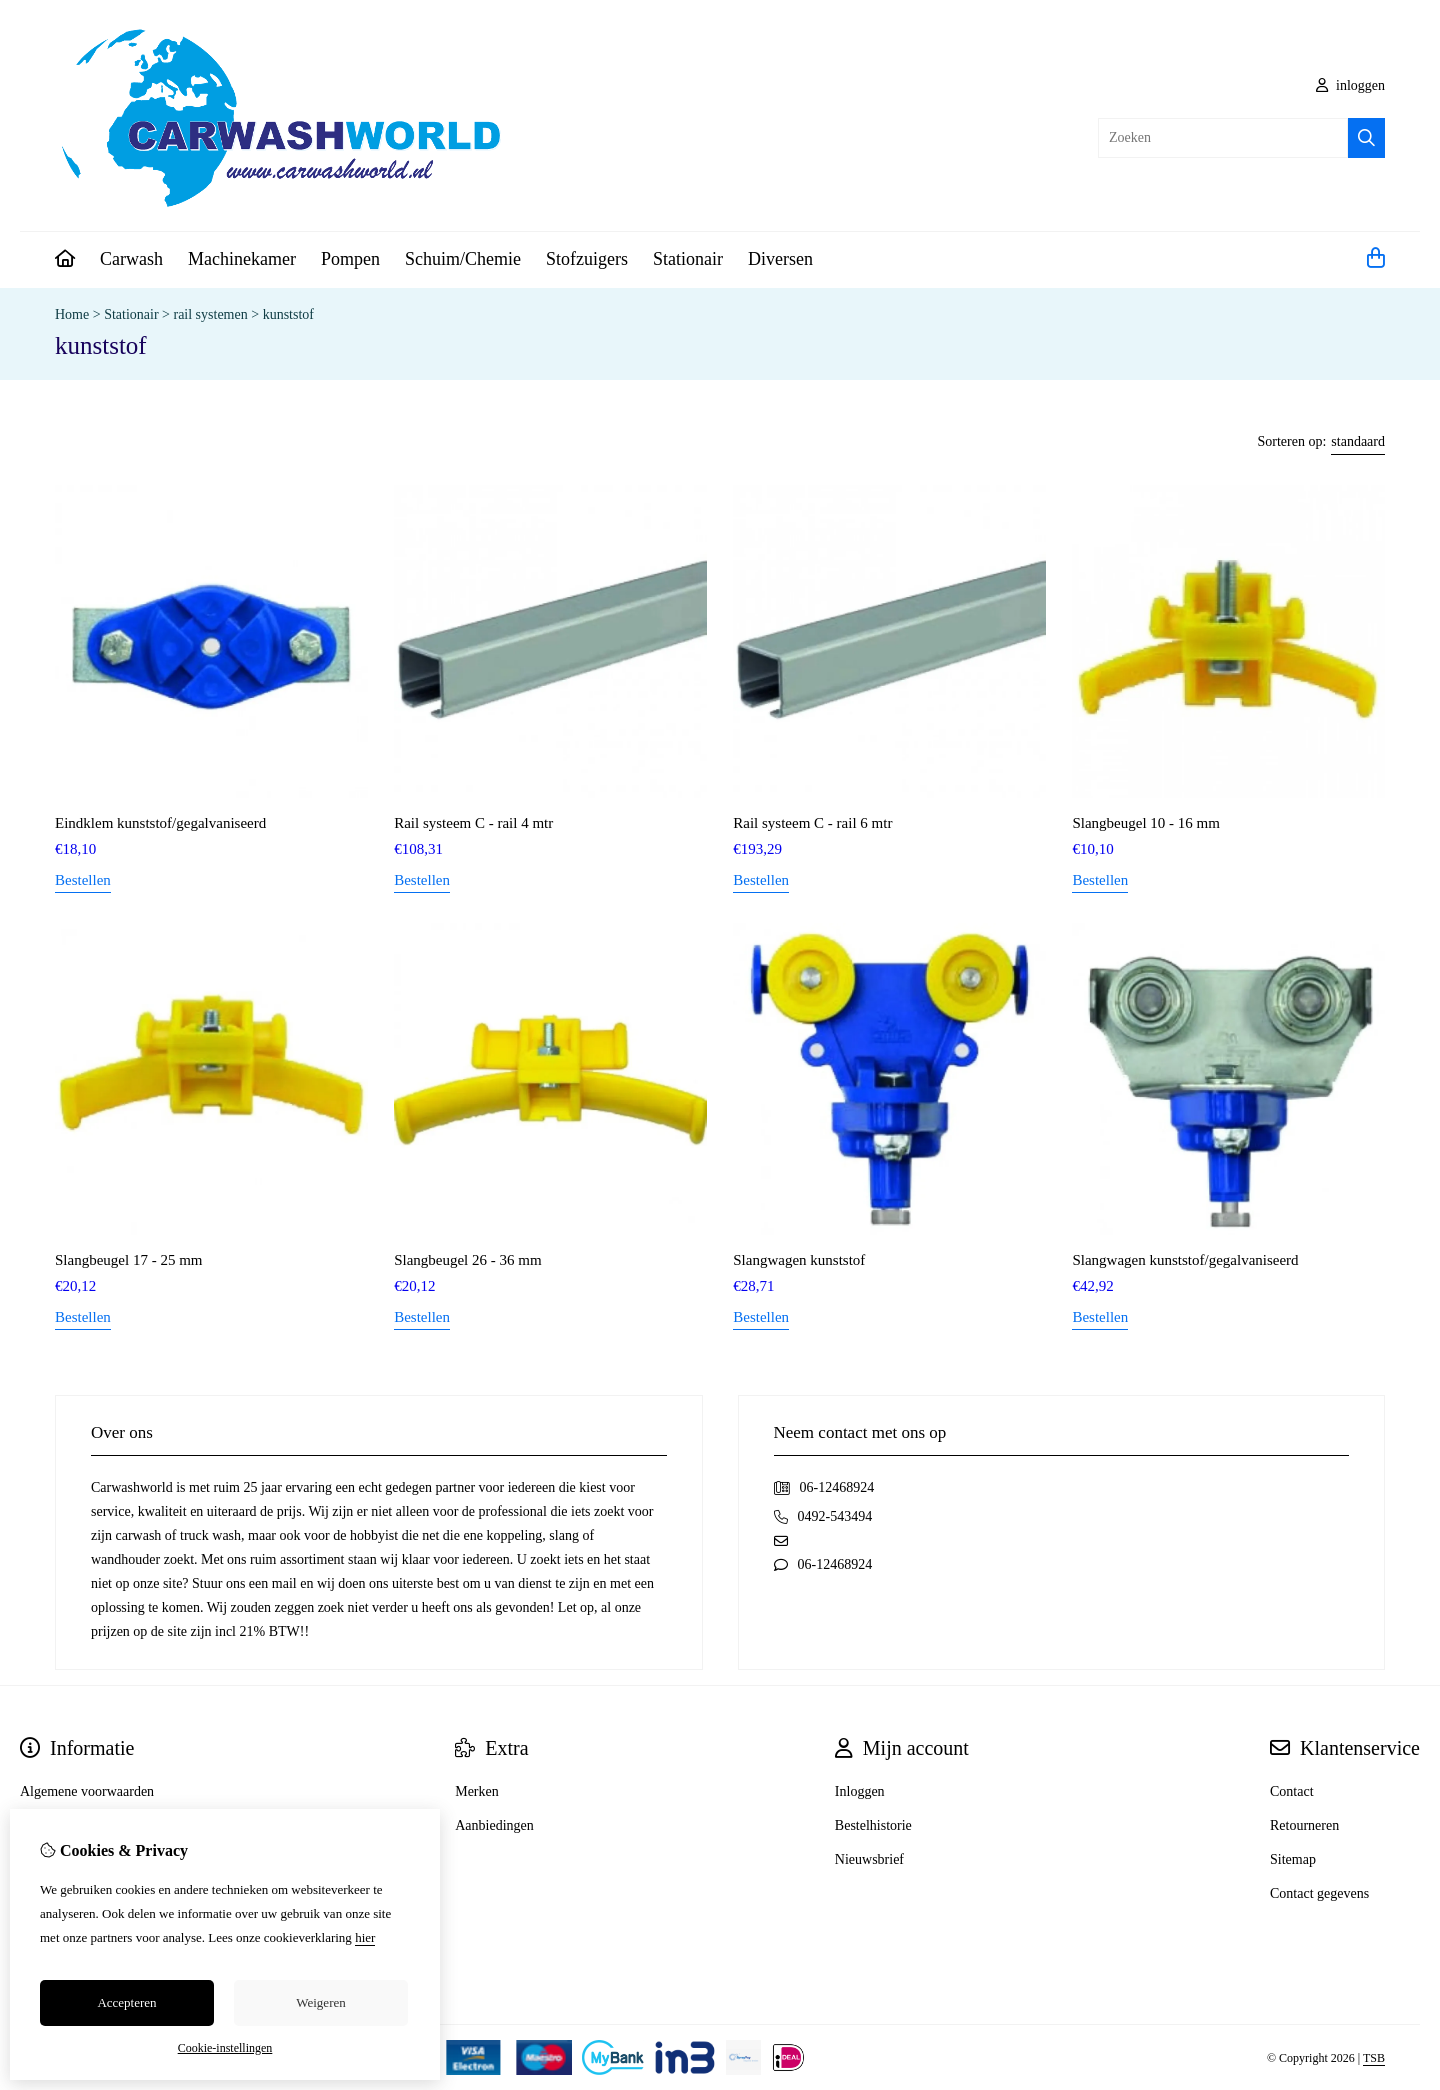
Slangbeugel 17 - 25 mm (128, 1260)
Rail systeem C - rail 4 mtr (473, 823)
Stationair (688, 259)
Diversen (780, 259)
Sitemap (1293, 1859)
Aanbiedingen (494, 1825)
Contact (1292, 1791)
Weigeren (320, 2002)
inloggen (1351, 85)
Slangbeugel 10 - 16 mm (1145, 823)
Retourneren (1304, 1825)
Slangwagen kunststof (799, 1260)
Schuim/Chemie (463, 259)
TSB (1374, 2058)
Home (72, 314)
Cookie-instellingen (225, 2048)
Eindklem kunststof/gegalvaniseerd (160, 823)
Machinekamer (242, 259)
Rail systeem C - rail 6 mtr (812, 823)
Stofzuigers (587, 259)
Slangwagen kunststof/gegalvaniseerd (1185, 1260)
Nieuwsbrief (869, 1859)
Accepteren (126, 2002)
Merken (477, 1791)
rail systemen (210, 314)
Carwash (131, 259)
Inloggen (860, 1791)
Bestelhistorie (873, 1825)
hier (365, 1937)
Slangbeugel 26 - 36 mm (467, 1260)
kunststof (288, 314)
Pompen (350, 259)
